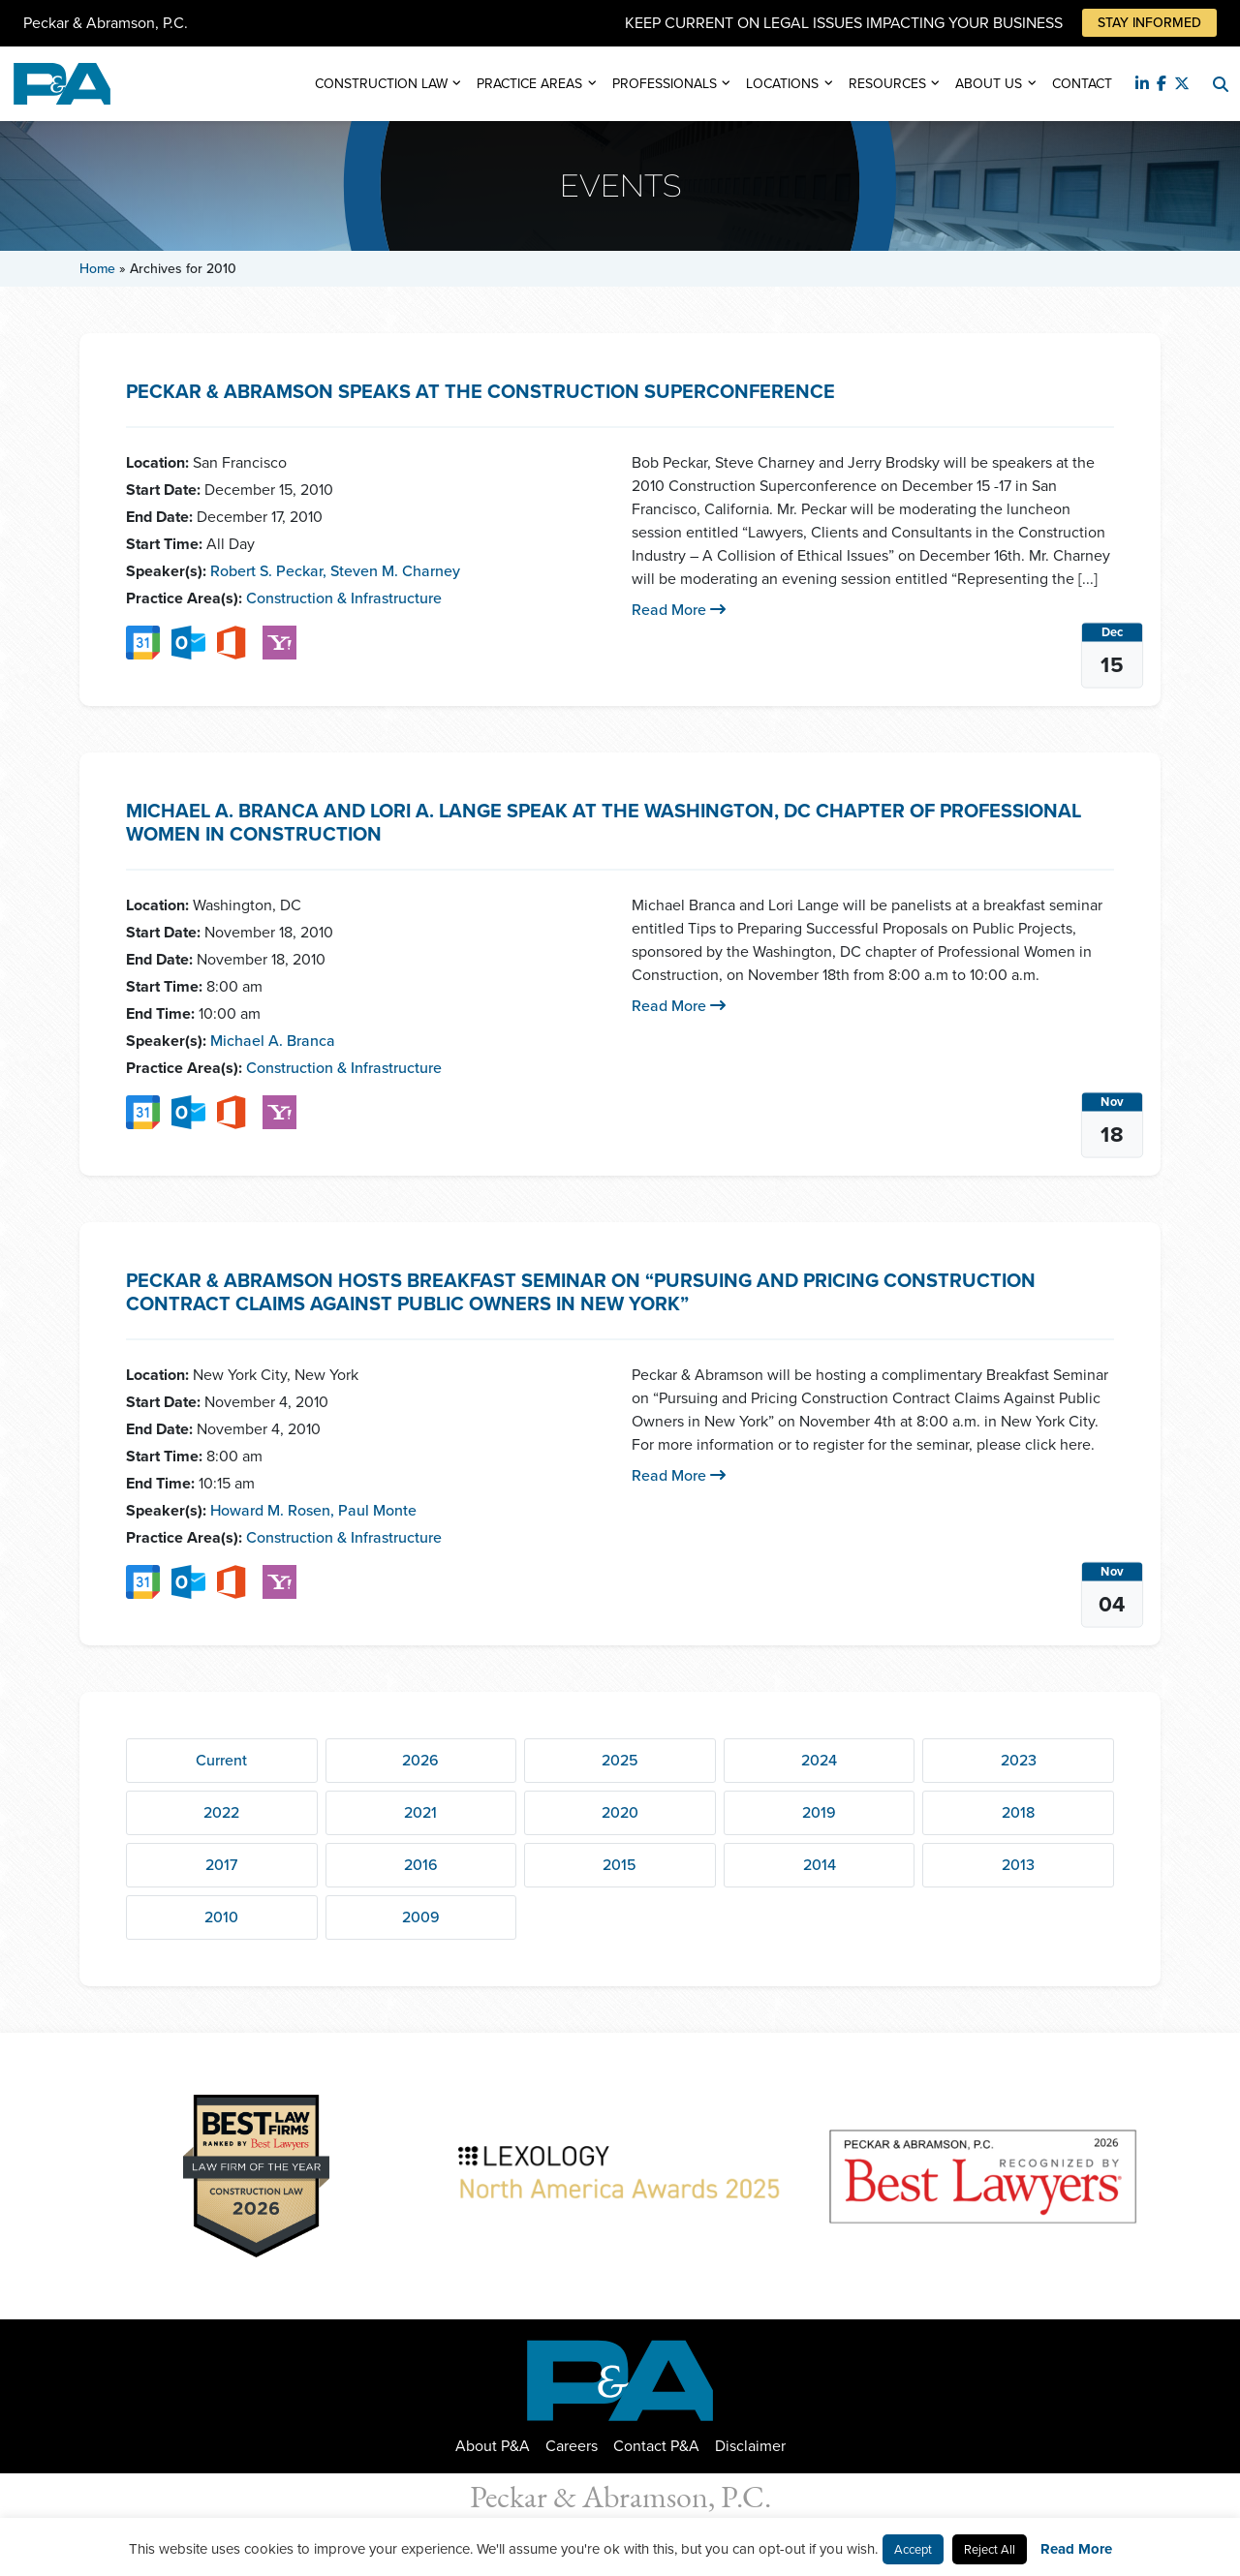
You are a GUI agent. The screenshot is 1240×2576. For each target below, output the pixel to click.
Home (97, 269)
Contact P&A (656, 2446)
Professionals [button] (664, 84)
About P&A (492, 2446)
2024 (819, 1760)
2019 (819, 1812)
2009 (421, 1917)
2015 (619, 1865)
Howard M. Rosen (272, 1510)
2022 (221, 1812)
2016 (421, 1865)
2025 (620, 1760)
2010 (221, 1917)
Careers (571, 2446)
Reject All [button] (989, 2549)
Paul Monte (377, 1510)
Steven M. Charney (395, 571)
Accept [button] (913, 2549)
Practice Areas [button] (529, 84)
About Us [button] (988, 84)
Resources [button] (887, 84)
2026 (420, 1760)
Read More (679, 609)
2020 (620, 1812)
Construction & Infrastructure (344, 598)
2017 (221, 1865)
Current (221, 1760)
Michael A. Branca (272, 1040)
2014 (819, 1865)
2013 (1018, 1865)
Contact (1082, 84)
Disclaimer (750, 2446)
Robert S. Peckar (268, 571)
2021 (420, 1812)
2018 (1018, 1812)
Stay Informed (1149, 23)
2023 (1019, 1760)
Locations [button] (782, 84)
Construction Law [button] (381, 84)
